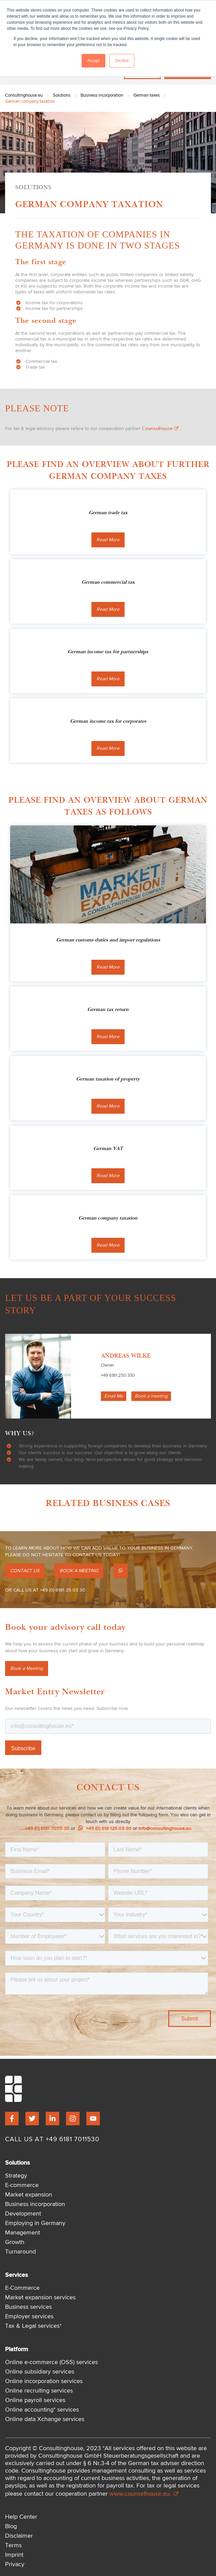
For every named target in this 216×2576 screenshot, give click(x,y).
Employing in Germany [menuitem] (35, 2223)
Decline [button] (122, 60)
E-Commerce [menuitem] (22, 2288)
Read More (108, 540)
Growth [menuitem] (14, 2242)
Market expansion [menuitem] (28, 2195)
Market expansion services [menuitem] (40, 2298)
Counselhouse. (161, 428)
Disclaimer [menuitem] (19, 2536)
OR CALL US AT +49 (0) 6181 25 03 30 (45, 1590)
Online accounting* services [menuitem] (42, 2410)
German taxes (146, 95)
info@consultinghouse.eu (164, 1828)
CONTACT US (24, 1570)
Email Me (113, 1396)
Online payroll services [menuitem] (35, 2400)
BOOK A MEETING (79, 1570)
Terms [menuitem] (13, 2545)
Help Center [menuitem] (21, 2517)
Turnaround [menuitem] (20, 2252)
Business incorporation (102, 95)
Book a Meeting (26, 1668)
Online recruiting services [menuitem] (39, 2391)
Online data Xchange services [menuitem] (44, 2419)
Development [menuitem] (23, 2214)
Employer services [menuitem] (29, 2317)
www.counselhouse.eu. (143, 2493)
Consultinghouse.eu (24, 95)
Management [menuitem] (22, 2233)
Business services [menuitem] (28, 2307)
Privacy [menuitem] (14, 2564)
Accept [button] (93, 60)
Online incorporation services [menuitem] (44, 2381)
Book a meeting (151, 1396)
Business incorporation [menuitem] (35, 2204)
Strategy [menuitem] (16, 2176)
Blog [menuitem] (11, 2526)
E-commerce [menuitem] (22, 2185)
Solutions (61, 95)
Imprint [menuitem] (14, 2555)
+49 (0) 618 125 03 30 (104, 1828)
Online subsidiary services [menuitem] (39, 2372)
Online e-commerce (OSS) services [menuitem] (51, 2362)
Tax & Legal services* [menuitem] (33, 2326)
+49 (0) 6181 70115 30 (47, 1828)
